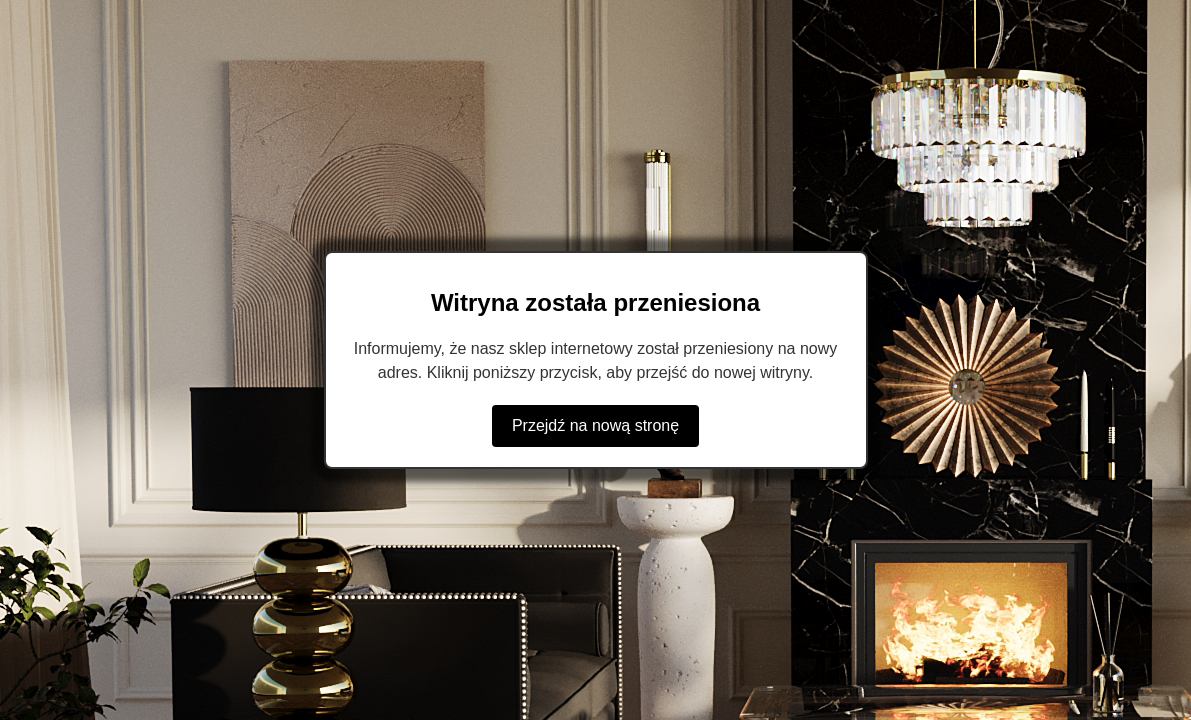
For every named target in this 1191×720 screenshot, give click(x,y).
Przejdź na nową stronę (595, 425)
